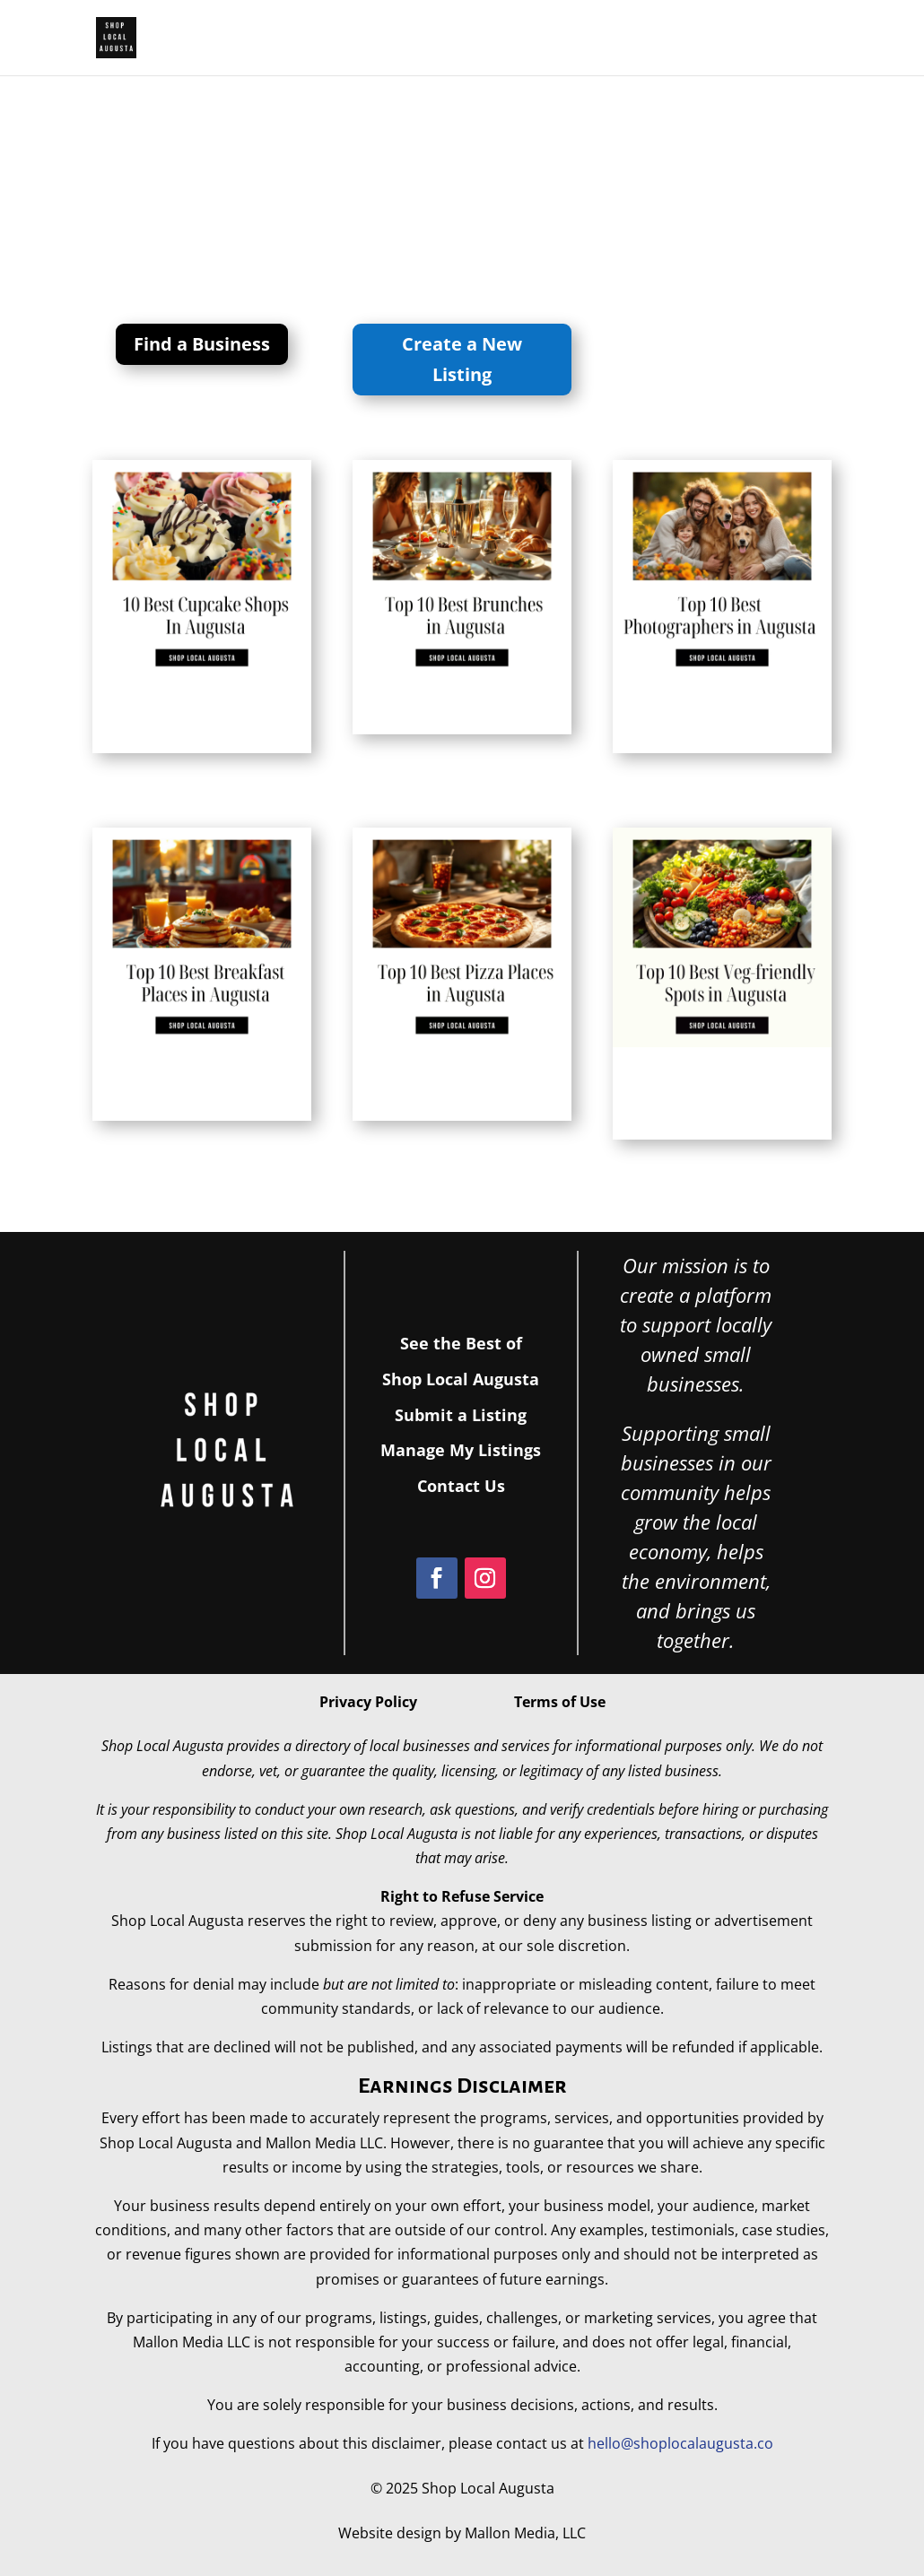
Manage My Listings (460, 1450)
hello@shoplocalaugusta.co (680, 2443)
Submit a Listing (461, 1415)
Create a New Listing (462, 359)
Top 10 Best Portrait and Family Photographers (709, 725)
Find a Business (202, 344)
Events (804, 42)
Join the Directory (681, 42)
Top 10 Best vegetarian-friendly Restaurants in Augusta (709, 1102)
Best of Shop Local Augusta (455, 42)
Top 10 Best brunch (427, 716)
